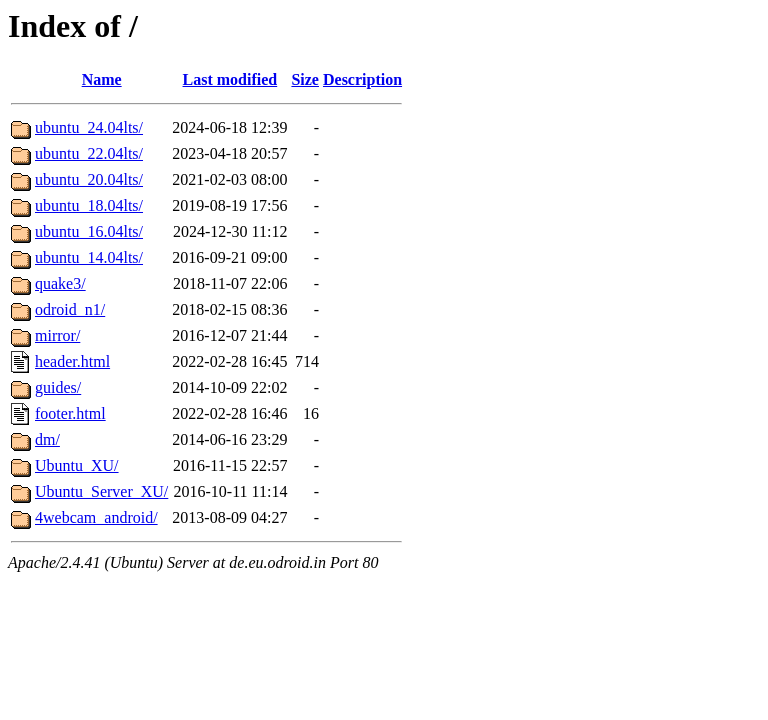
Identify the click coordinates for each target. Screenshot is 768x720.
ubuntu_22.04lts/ (89, 153)
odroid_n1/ (70, 309)
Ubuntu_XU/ (77, 465)
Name (102, 79)
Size (305, 79)
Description (362, 79)
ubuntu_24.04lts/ (89, 127)
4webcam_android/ (96, 517)
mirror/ (57, 335)
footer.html (70, 413)
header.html (72, 361)
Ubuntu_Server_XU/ (101, 491)
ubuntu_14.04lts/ (89, 257)
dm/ (47, 439)
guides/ (58, 387)
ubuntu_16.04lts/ (89, 231)
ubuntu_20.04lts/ (89, 179)
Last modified (230, 79)
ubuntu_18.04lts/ (89, 205)
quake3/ (60, 283)
